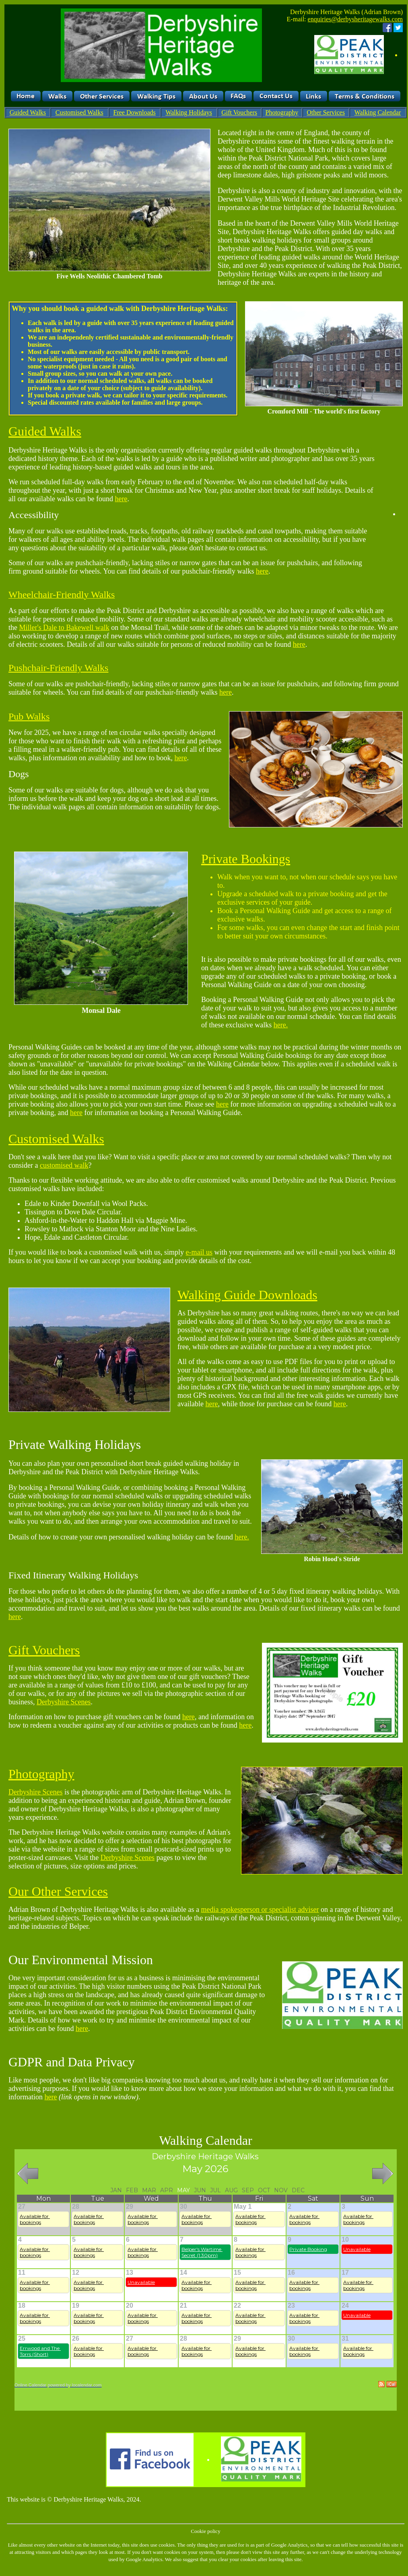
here (121, 499)
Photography (282, 112)
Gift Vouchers (239, 112)
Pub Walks (28, 716)
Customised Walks (79, 112)
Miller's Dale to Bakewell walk (64, 627)
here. (281, 1025)
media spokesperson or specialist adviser (260, 1909)
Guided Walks (28, 112)
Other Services (326, 112)
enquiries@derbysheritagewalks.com (355, 19)
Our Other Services (58, 1891)
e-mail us (198, 1252)
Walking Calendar (377, 112)
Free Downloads (134, 112)
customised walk (64, 1165)
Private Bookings (245, 859)
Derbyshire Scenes (64, 1702)
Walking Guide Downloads (247, 1295)
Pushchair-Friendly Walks (58, 668)
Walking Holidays (188, 112)
